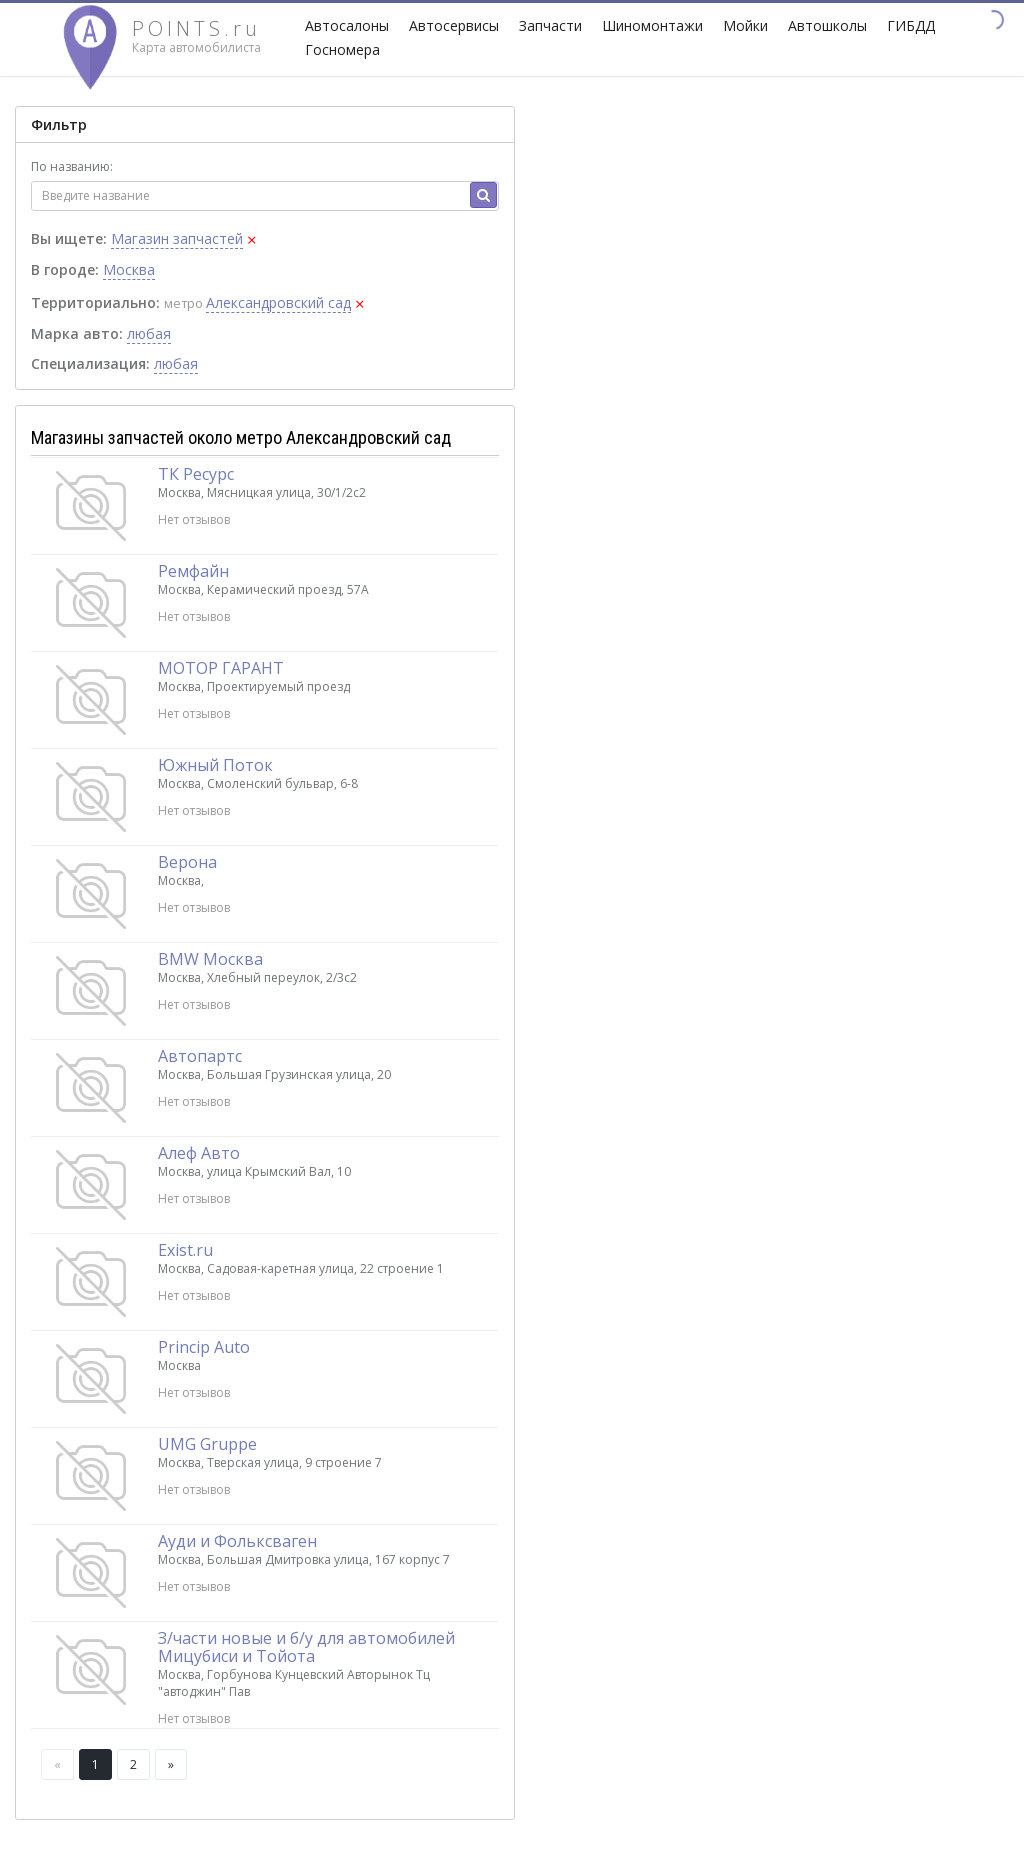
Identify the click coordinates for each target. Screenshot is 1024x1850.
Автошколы (827, 25)
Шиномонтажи (652, 25)
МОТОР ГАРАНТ (221, 668)
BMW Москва (210, 959)
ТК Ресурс (196, 474)
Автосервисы (454, 25)
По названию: (72, 166)
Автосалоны (347, 25)
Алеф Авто (199, 1153)
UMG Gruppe (207, 1444)
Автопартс (200, 1056)
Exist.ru (185, 1250)
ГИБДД (911, 25)
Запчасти (550, 25)
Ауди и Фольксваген (237, 1541)
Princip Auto (204, 1347)
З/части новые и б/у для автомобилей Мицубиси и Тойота (306, 1647)
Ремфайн (193, 571)
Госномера (342, 49)
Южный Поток (215, 765)
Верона (187, 862)
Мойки (745, 25)
